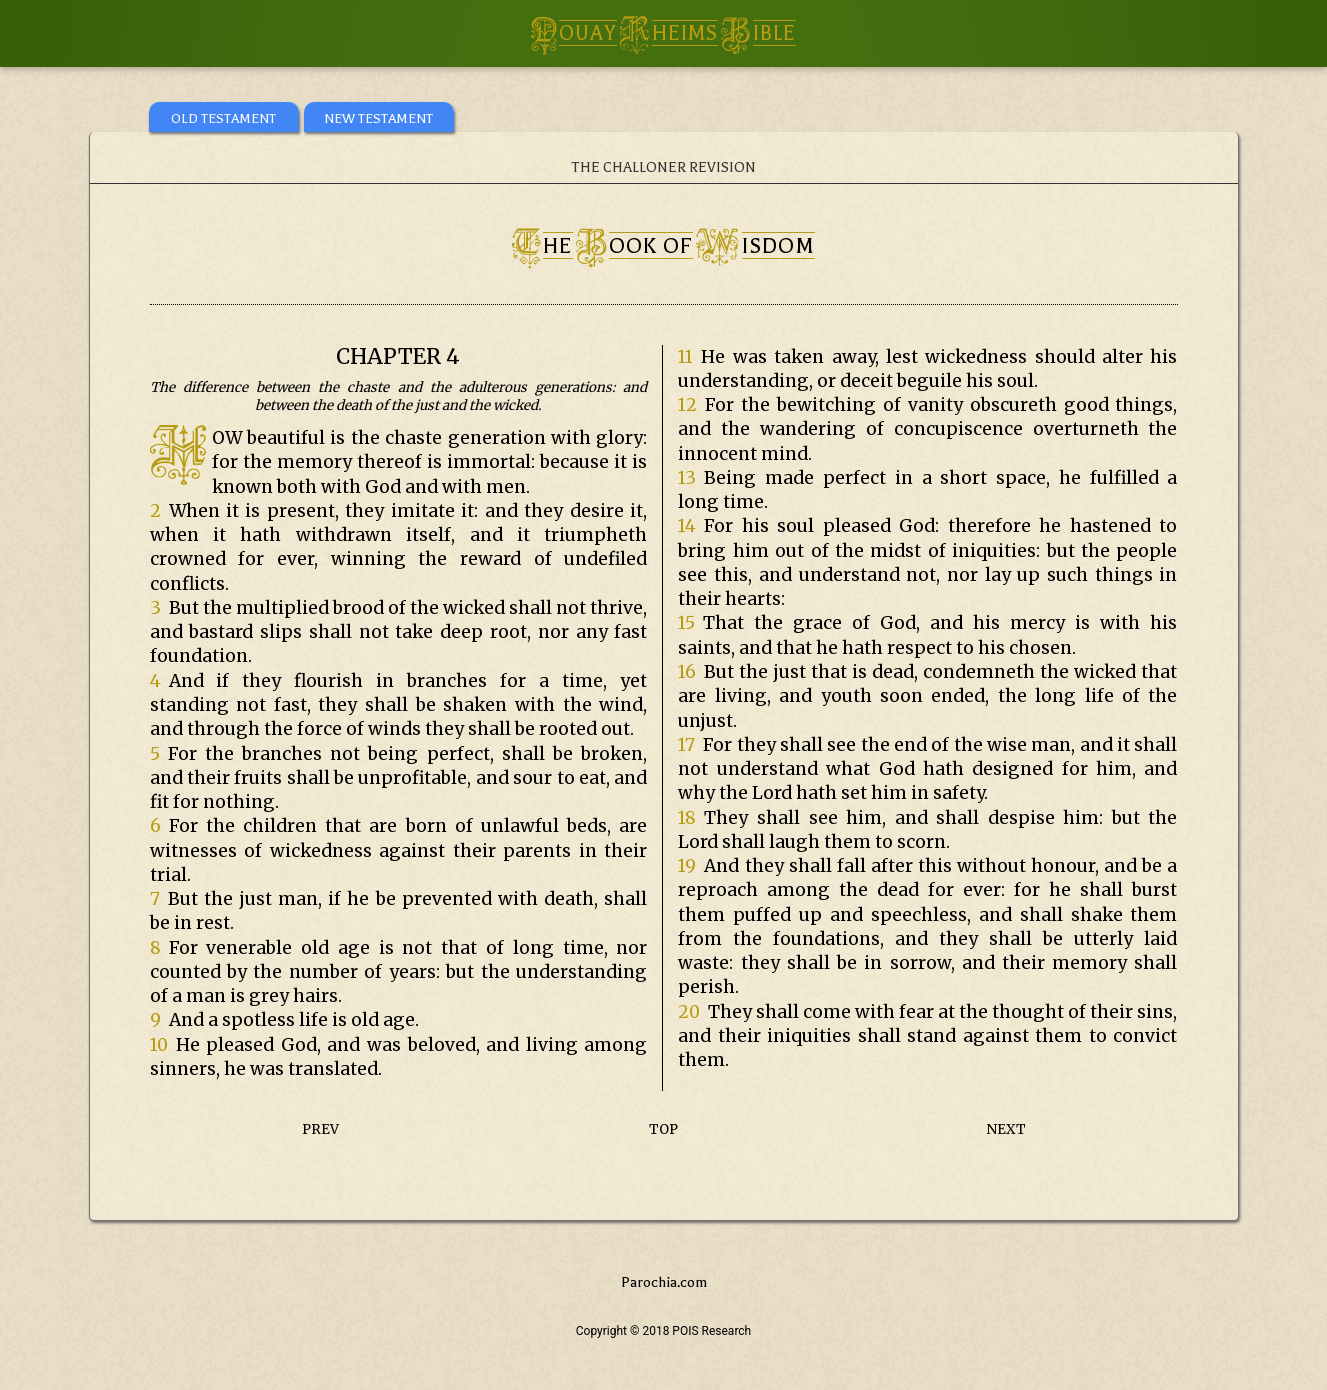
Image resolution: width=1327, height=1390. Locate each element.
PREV (320, 1129)
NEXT (1006, 1129)
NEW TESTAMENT (378, 118)
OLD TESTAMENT (223, 118)
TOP (663, 1129)
